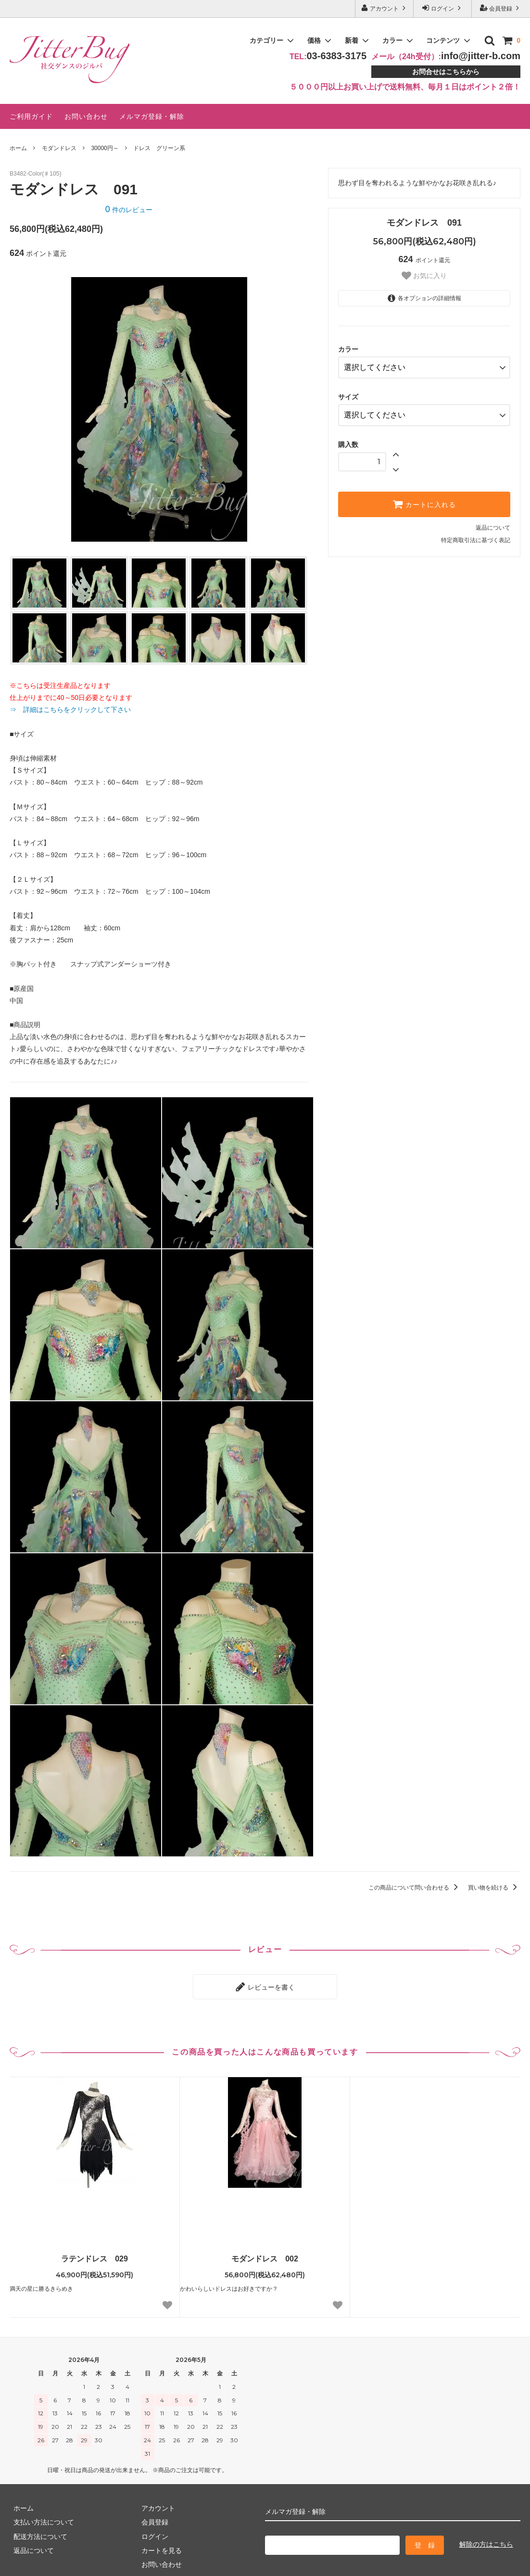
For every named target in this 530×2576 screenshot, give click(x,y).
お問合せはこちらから (446, 72)
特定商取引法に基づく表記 (475, 533)
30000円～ (104, 148)
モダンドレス (59, 148)
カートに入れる (424, 497)
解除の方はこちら (486, 2540)
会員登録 (501, 8)
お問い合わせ (86, 116)
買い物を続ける (494, 1887)
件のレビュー (128, 210)
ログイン (443, 8)
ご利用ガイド (31, 116)
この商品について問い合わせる (414, 1887)
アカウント (384, 8)
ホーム (18, 148)
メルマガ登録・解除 (151, 116)
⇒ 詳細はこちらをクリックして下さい (74, 709)
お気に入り (424, 275)
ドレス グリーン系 (159, 148)
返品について (493, 520)
